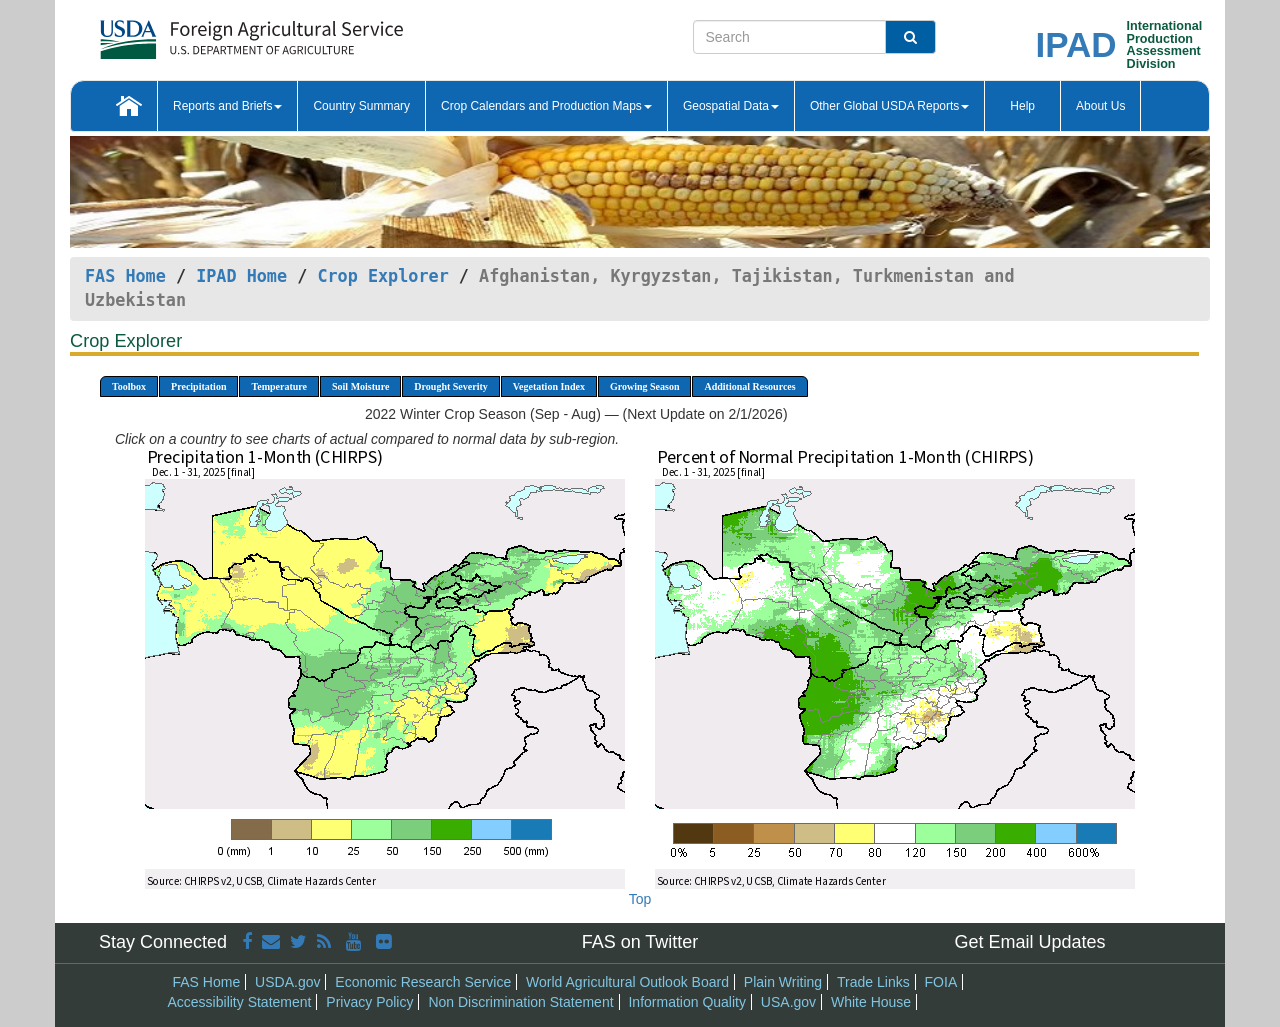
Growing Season (645, 386)
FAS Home (125, 276)
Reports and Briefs (227, 106)
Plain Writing (783, 982)
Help (1022, 106)
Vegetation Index (549, 386)
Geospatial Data (731, 106)
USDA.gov (287, 982)
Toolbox (129, 386)
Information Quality (687, 1002)
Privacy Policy (369, 1002)
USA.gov (788, 1002)
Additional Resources (749, 386)
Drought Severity (450, 386)
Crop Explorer (382, 276)
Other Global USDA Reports (889, 106)
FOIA (941, 982)
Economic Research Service (423, 982)
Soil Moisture (360, 386)
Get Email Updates (1029, 942)
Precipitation (198, 386)
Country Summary (361, 106)
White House (871, 1002)
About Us (1100, 106)
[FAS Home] (201, 32)
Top (640, 899)
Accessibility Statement (240, 1002)
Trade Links (873, 982)
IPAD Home (241, 276)
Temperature (279, 386)
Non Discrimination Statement (520, 1002)
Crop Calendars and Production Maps (546, 106)
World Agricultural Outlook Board (627, 982)
